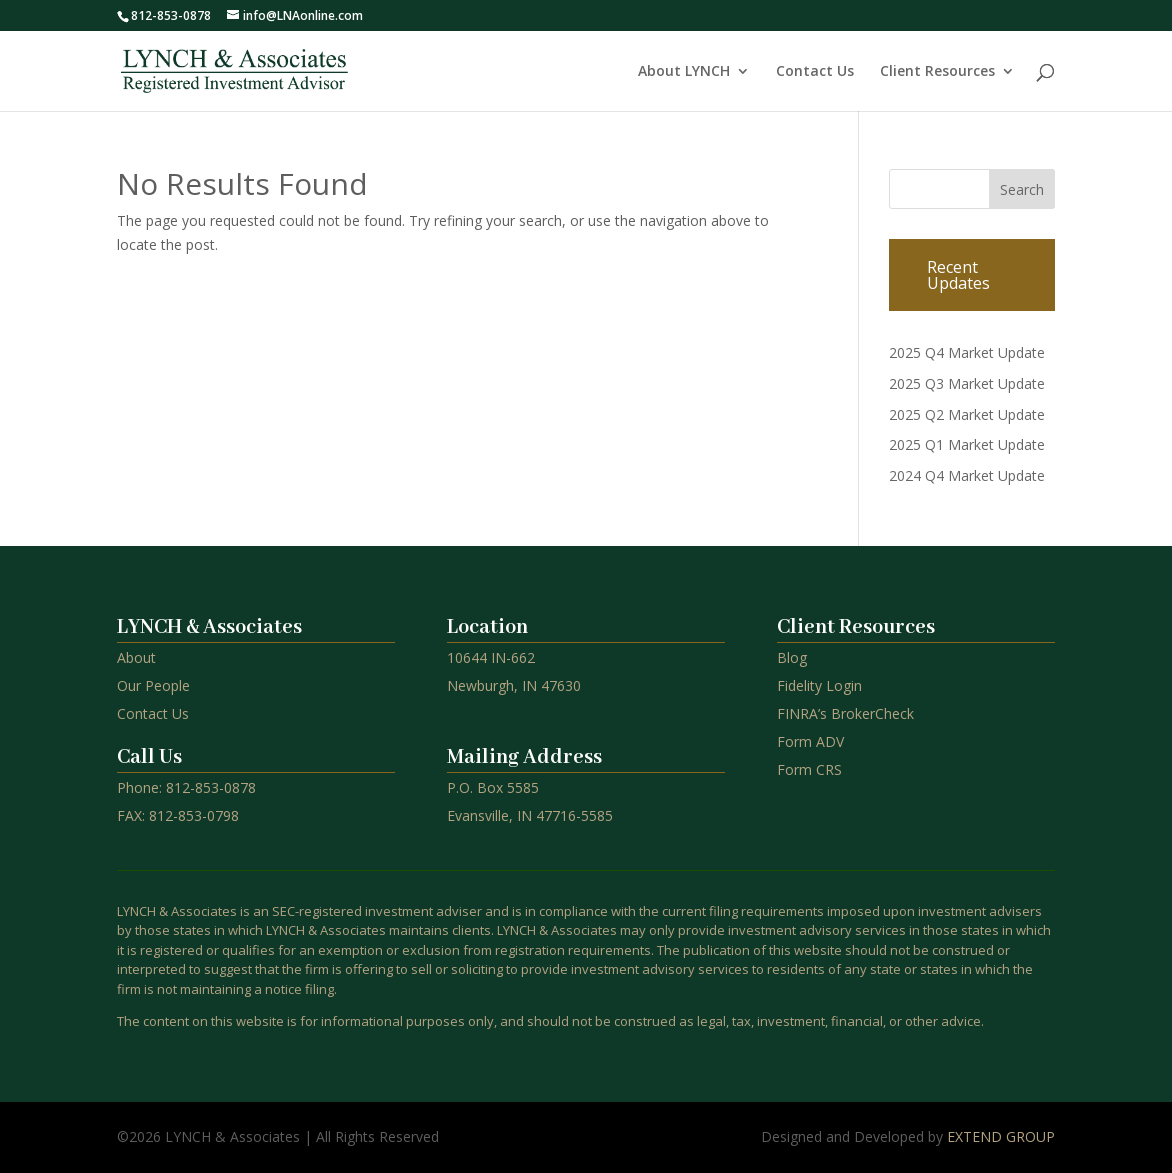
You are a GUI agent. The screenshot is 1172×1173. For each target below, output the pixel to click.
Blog (792, 657)
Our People (153, 685)
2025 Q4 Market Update (967, 352)
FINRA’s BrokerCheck (845, 713)
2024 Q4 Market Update (967, 475)
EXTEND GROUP (1001, 1136)
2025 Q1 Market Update (967, 444)
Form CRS (809, 769)
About (136, 657)
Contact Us (815, 72)
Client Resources (937, 72)
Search (1022, 189)
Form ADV (810, 741)
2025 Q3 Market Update (967, 383)
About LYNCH (684, 72)
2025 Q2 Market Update (967, 414)
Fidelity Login (819, 685)
